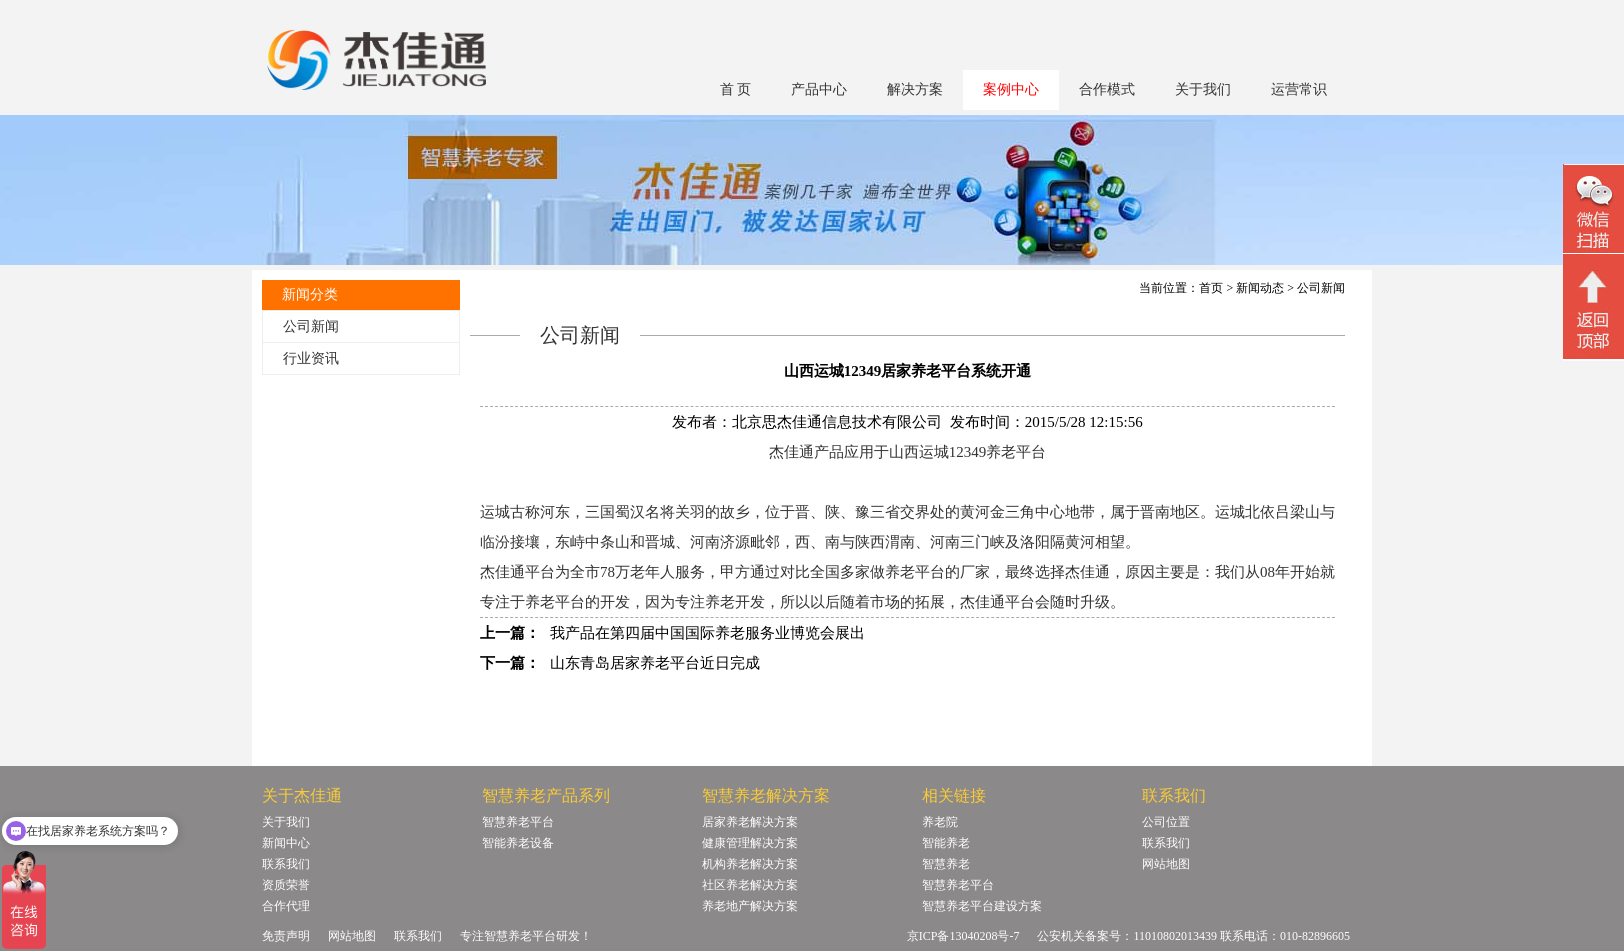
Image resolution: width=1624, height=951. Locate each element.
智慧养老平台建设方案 (982, 906)
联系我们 (286, 864)
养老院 (940, 822)
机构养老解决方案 (750, 864)
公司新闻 (311, 326)
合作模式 (1107, 89)
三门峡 (982, 542)
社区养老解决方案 (750, 885)
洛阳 (1035, 542)
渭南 (900, 542)
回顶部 (1593, 309)
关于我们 (1203, 89)
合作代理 (286, 906)
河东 (555, 512)
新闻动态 (1260, 288)
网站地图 (1166, 864)
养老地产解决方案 (750, 906)
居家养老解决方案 (750, 822)
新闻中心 (286, 843)
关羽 (690, 512)
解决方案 (915, 89)
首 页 (736, 89)
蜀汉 (630, 512)
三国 (600, 512)
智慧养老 (946, 864)
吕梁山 (1297, 512)
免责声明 (286, 936)
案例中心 (1011, 89)
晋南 (1155, 512)
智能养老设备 (518, 843)
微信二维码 (1593, 211)
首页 (1211, 288)
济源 (735, 542)
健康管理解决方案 (750, 843)
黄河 (1080, 542)
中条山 (607, 542)
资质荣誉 (286, 885)
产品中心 (819, 89)
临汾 (495, 542)
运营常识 (1299, 89)
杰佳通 (1087, 572)
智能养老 (946, 843)
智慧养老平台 (518, 822)
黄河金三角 (997, 512)
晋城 (660, 542)
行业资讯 (311, 358)
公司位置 (1166, 822)
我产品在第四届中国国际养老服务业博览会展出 (707, 633)
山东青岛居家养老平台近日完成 (655, 663)
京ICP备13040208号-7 (963, 936)
